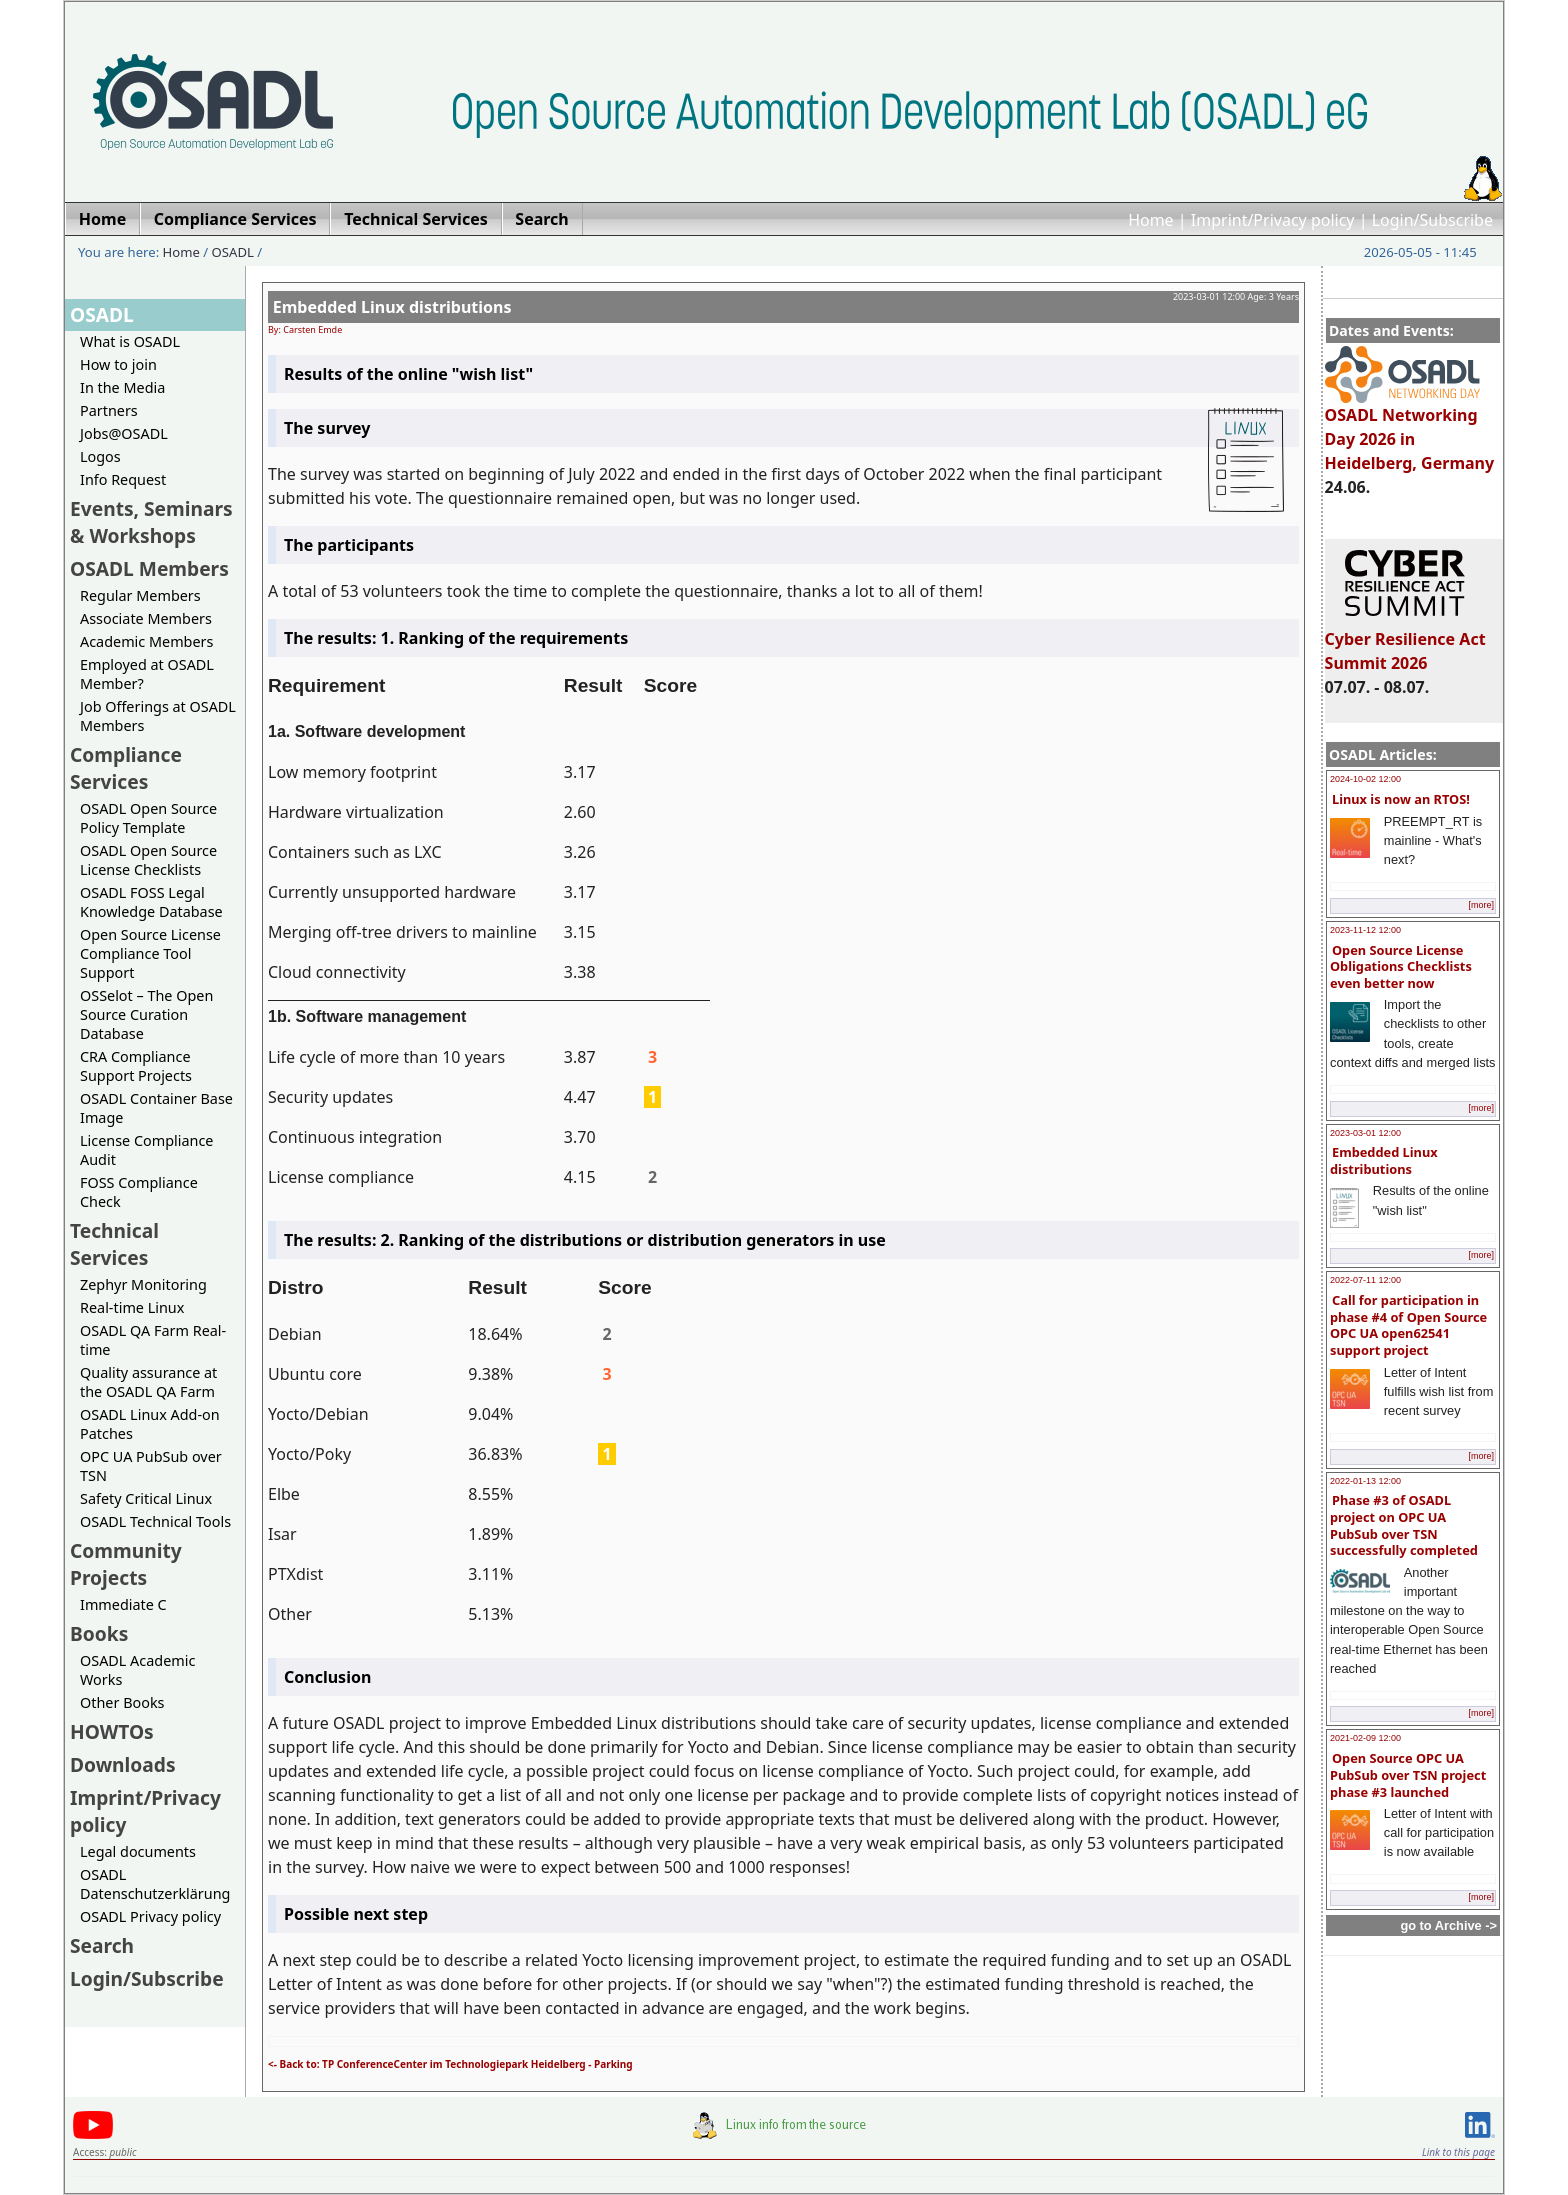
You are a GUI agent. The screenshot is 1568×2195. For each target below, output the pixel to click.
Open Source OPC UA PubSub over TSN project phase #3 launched (1408, 1774)
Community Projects (126, 1564)
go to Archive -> (1448, 1925)
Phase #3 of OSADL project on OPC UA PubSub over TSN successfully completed (1404, 1525)
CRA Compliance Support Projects (136, 1066)
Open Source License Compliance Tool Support (150, 953)
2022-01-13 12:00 (1365, 1481)
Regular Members (140, 595)
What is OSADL (130, 341)
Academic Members (146, 641)
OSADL (233, 252)
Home (1151, 220)
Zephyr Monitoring (143, 1284)
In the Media (122, 387)
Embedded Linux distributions (1384, 1160)
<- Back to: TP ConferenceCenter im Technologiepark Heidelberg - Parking (450, 2064)
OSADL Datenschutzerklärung (155, 1884)
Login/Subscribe (1432, 220)
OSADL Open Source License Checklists (148, 860)
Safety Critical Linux (146, 1498)
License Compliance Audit (146, 1150)
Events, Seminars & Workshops (151, 522)
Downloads (123, 1764)
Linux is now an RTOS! (1401, 799)
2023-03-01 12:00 (1365, 1133)
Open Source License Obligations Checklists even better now (1401, 966)
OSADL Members (149, 568)
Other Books (122, 1702)
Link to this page (1458, 2152)
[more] (1481, 905)
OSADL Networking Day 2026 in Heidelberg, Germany (1410, 430)
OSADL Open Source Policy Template (148, 818)
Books (99, 1633)
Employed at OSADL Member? (147, 674)
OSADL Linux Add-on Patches (150, 1424)
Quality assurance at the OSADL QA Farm (148, 1382)
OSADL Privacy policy (150, 1916)
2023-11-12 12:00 (1365, 930)
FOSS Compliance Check (139, 1192)
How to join (118, 364)
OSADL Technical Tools (155, 1521)
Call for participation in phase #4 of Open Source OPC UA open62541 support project (1408, 1325)
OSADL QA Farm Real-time (153, 1340)
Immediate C (123, 1604)
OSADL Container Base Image (156, 1108)
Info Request (123, 479)
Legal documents (138, 1851)
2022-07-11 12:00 (1365, 1280)
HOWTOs (112, 1731)
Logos (100, 456)
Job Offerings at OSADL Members (158, 716)
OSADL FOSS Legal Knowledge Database (151, 902)
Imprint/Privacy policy (1273, 220)
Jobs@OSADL (124, 433)
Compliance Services (126, 768)
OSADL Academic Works (137, 1670)
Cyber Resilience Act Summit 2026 (1405, 642)
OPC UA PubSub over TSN (151, 1466)
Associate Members (146, 618)
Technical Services (114, 1244)
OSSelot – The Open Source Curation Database (146, 1014)
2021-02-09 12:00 (1365, 1738)
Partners (109, 410)
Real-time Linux (132, 1307)
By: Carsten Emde (305, 329)
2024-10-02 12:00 (1365, 779)
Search (102, 1945)
